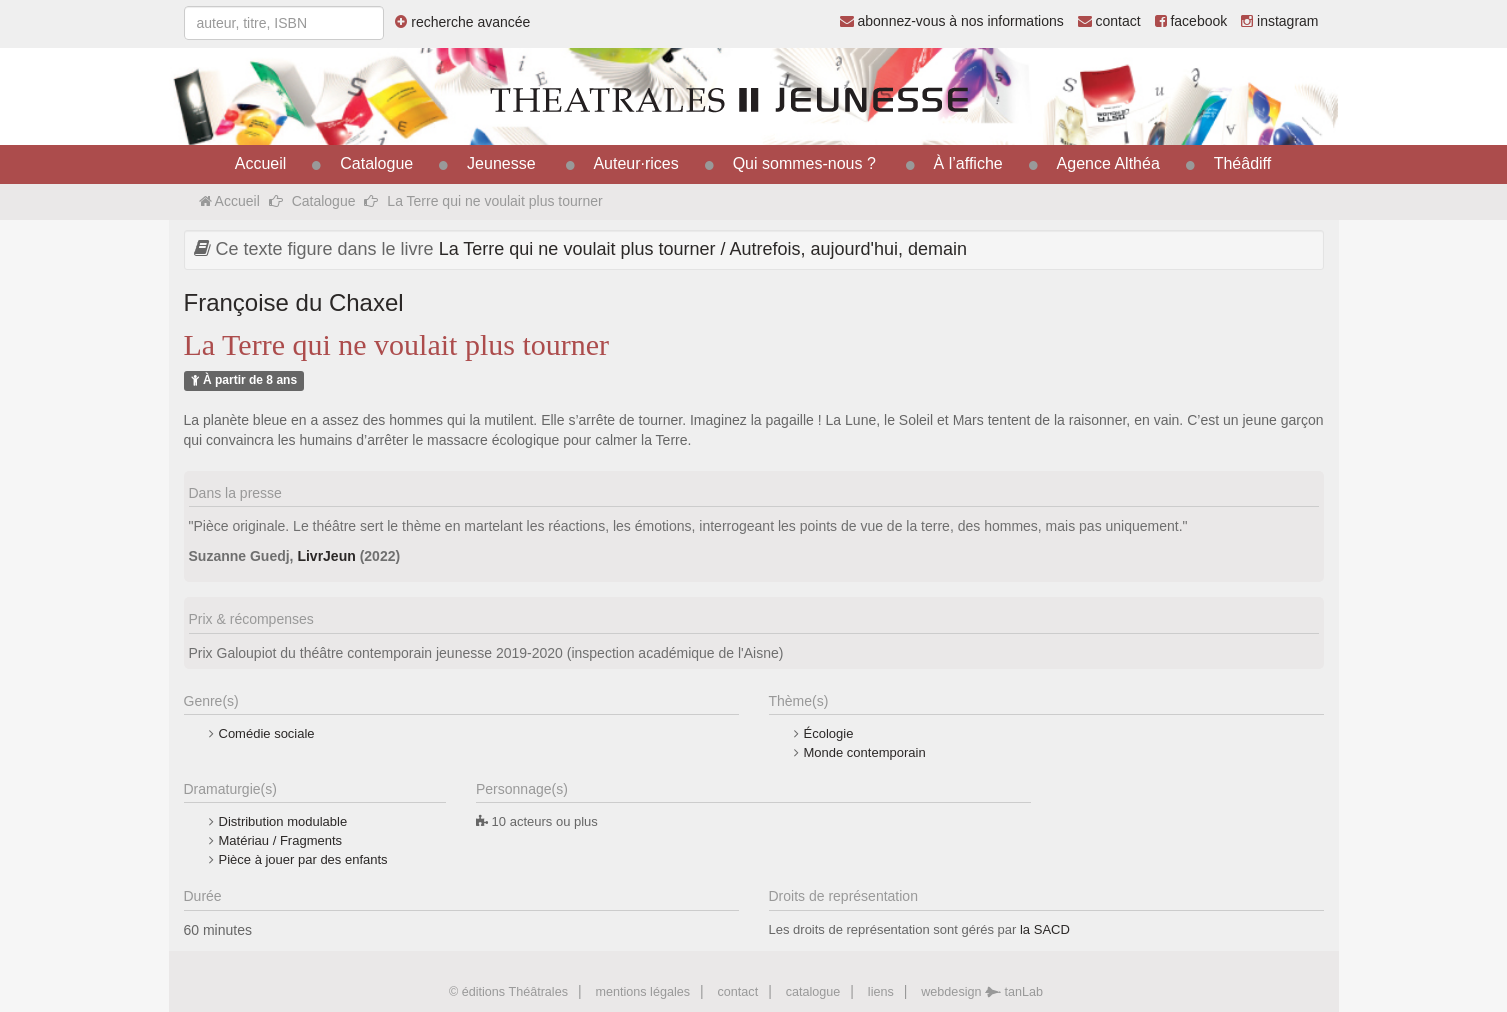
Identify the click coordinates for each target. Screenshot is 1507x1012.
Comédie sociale (267, 733)
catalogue (813, 992)
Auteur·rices (635, 163)
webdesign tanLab (982, 992)
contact (1109, 21)
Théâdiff (1243, 163)
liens (881, 992)
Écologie (829, 733)
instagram (1279, 21)
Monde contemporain (865, 752)
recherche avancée (462, 22)
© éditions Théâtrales (508, 992)
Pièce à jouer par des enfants (303, 859)
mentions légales (642, 992)
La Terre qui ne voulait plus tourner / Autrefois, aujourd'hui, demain (703, 249)
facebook (1191, 21)
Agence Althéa (1108, 163)
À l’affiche (968, 163)
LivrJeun (326, 556)
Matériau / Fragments (281, 840)
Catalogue (376, 163)
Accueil (261, 163)
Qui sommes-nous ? (804, 163)
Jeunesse (501, 163)
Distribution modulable (283, 821)
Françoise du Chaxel (294, 302)
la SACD (1045, 929)
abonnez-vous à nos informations (952, 21)
